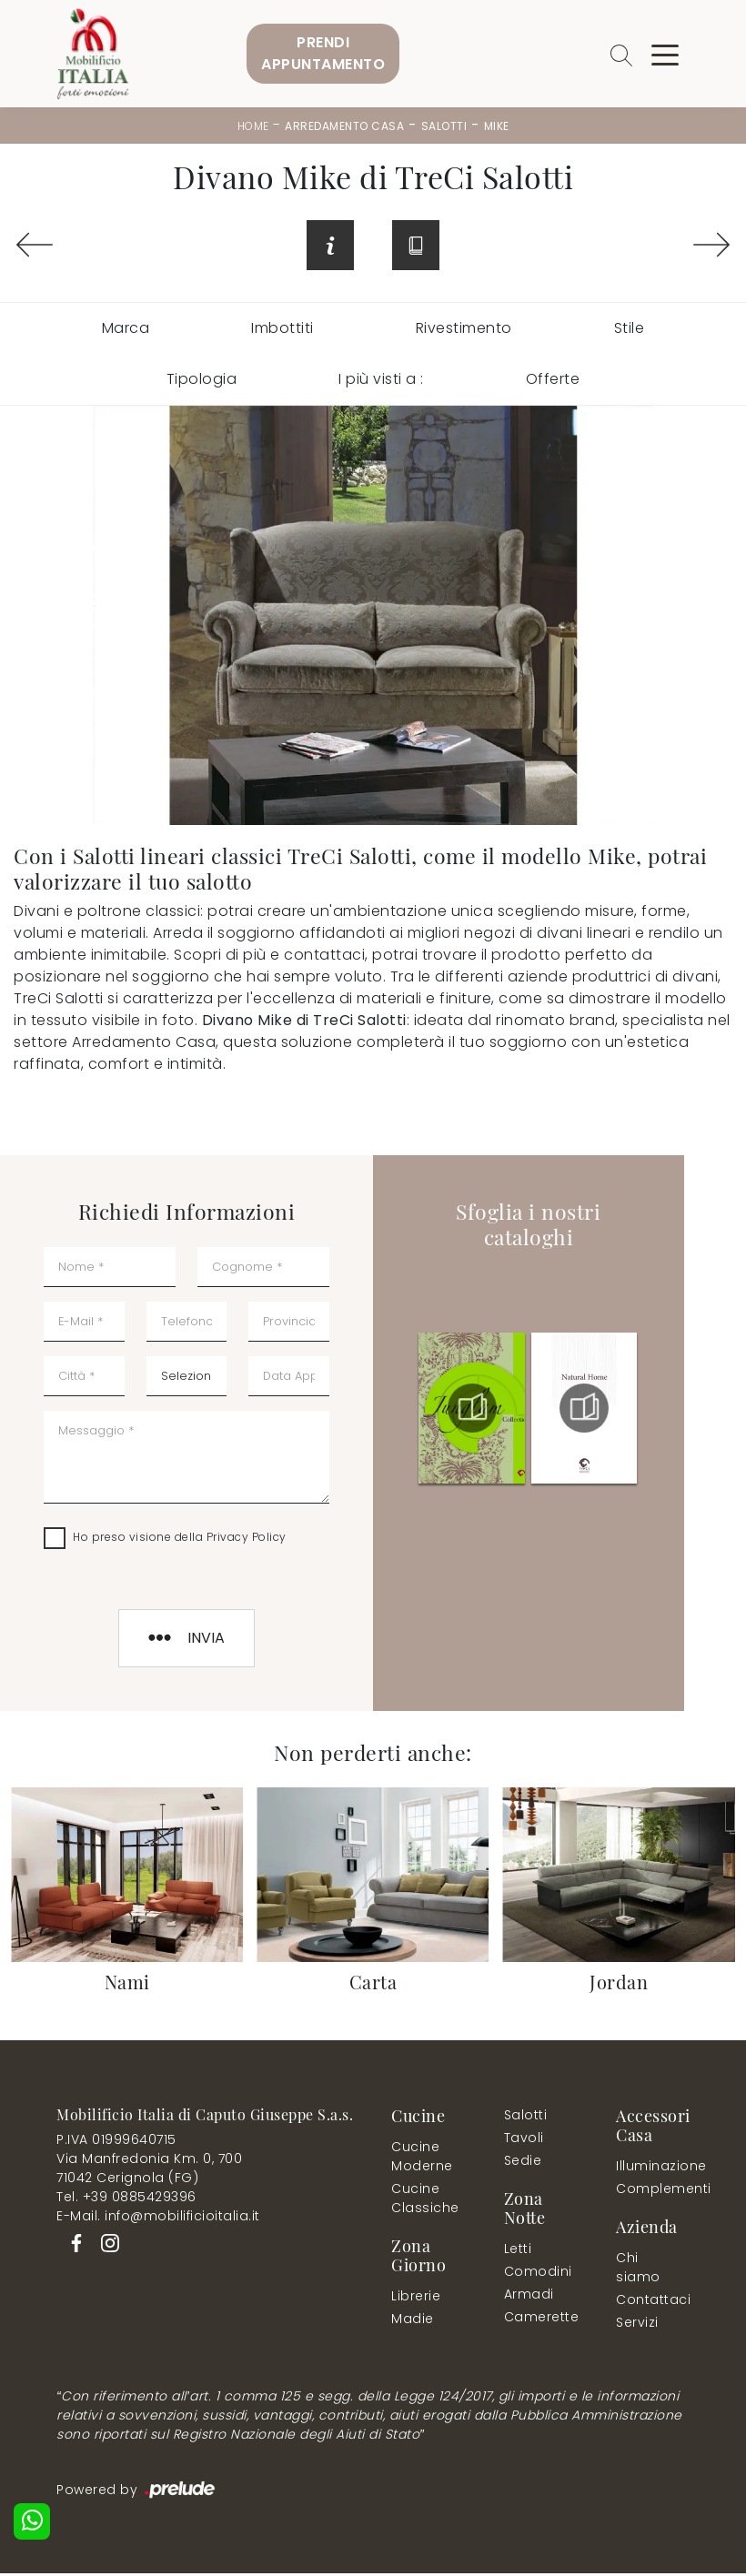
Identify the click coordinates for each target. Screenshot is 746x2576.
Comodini (537, 2274)
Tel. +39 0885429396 (126, 2199)
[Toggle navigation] (665, 53)
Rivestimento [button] (464, 330)
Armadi (529, 2297)
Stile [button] (629, 330)
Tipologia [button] (201, 381)
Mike (496, 126)
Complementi (653, 2191)
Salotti (444, 126)
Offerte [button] (553, 381)
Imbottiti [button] (282, 330)
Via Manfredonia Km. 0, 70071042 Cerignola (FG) (149, 2170)
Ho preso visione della (180, 1539)
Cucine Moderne (422, 2159)
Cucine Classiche (425, 2200)
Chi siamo (638, 2270)
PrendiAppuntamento (323, 53)
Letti (518, 2251)
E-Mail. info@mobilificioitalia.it (158, 2218)
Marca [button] (126, 330)
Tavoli (524, 2140)
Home (253, 126)
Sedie (523, 2163)
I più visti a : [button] (381, 381)
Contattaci (649, 2302)
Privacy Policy (247, 1539)
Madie (412, 2321)
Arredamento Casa (344, 126)
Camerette (541, 2319)
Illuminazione (649, 2168)
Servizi (637, 2325)
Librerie (415, 2298)
